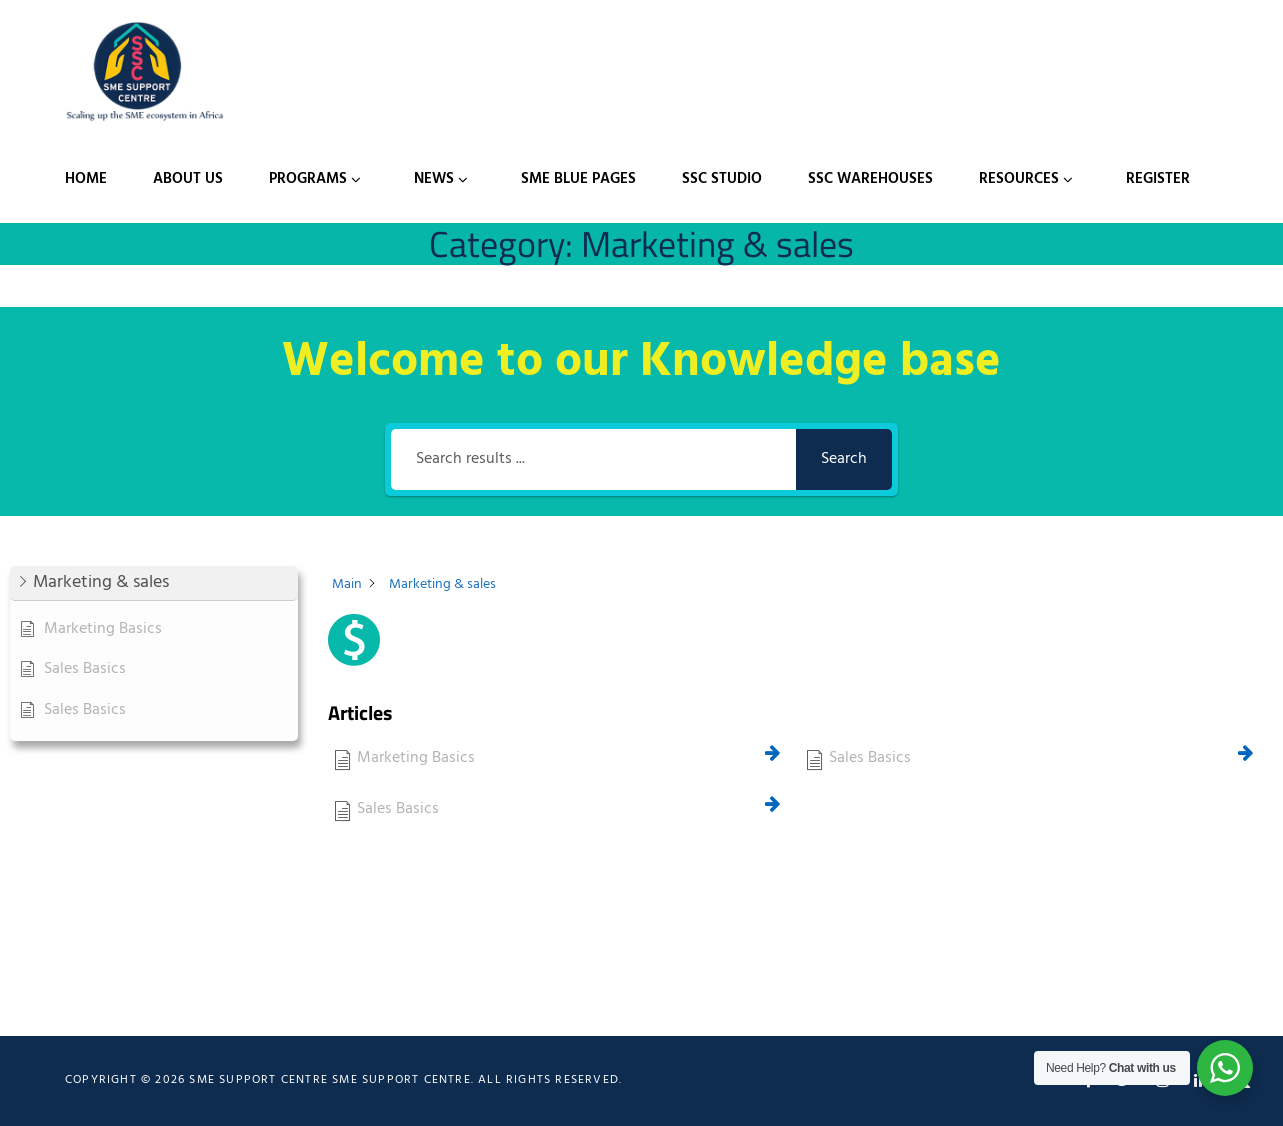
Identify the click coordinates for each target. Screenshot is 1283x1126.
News (434, 179)
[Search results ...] (593, 459)
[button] (154, 583)
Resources (1019, 179)
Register (1158, 179)
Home (86, 179)
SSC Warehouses (870, 179)
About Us (188, 179)
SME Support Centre (401, 1080)
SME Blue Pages (578, 179)
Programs (308, 179)
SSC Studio (722, 179)
